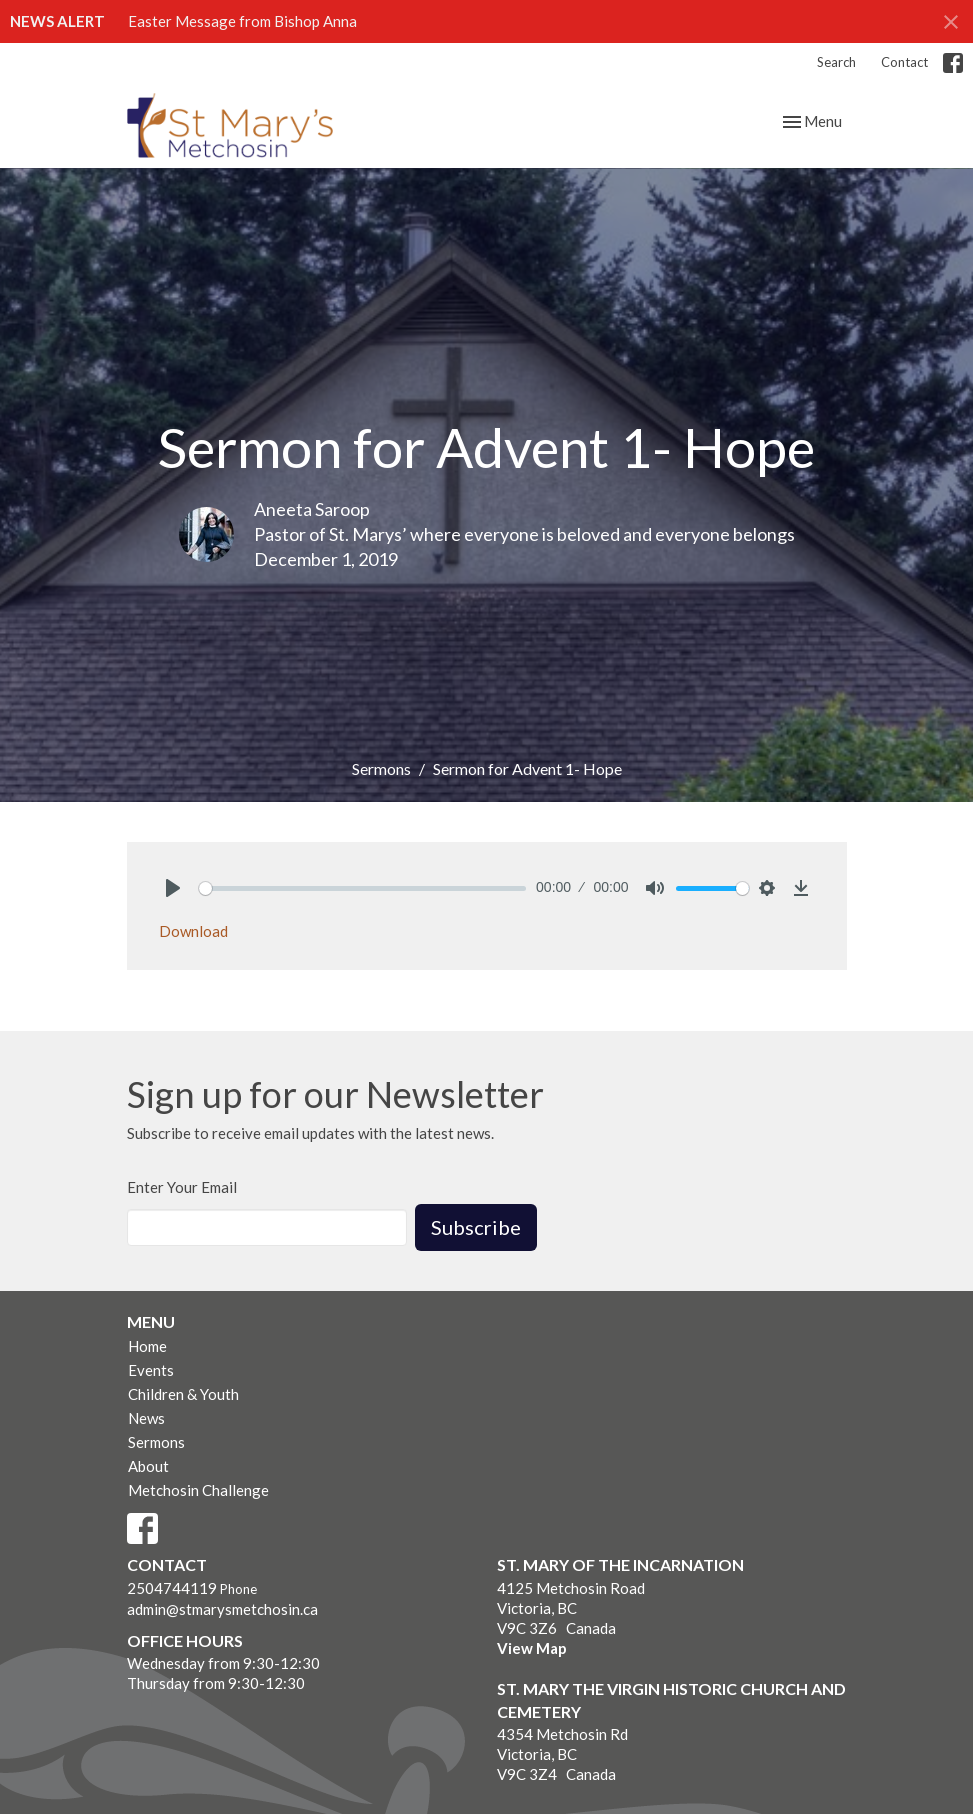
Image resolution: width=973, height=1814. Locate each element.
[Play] (173, 888)
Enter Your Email (182, 1187)
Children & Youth (183, 1394)
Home (147, 1346)
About (148, 1466)
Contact (904, 62)
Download (193, 931)
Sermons (381, 768)
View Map (532, 1648)
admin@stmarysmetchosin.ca (222, 1609)
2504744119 (172, 1588)
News (146, 1418)
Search (836, 62)
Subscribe (476, 1227)
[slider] (363, 888)
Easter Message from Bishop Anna (242, 21)
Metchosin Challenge (198, 1490)
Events (151, 1370)
